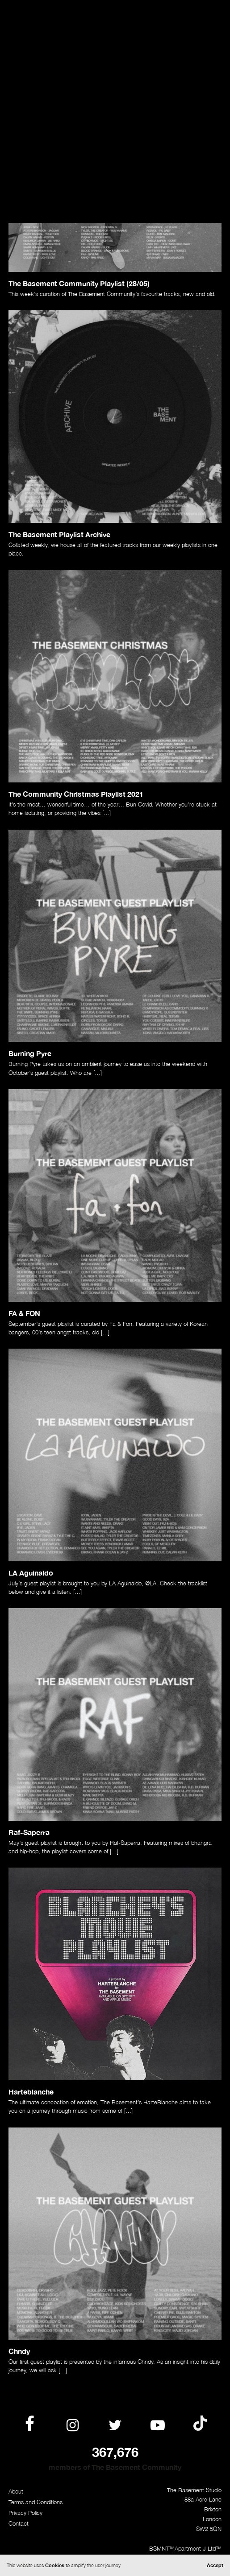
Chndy (19, 2351)
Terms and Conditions (35, 2502)
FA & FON (24, 1313)
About (15, 2491)
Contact (18, 2523)
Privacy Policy (25, 2513)
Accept (215, 2565)
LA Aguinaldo (30, 1572)
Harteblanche (31, 2091)
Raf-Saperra (29, 1832)
